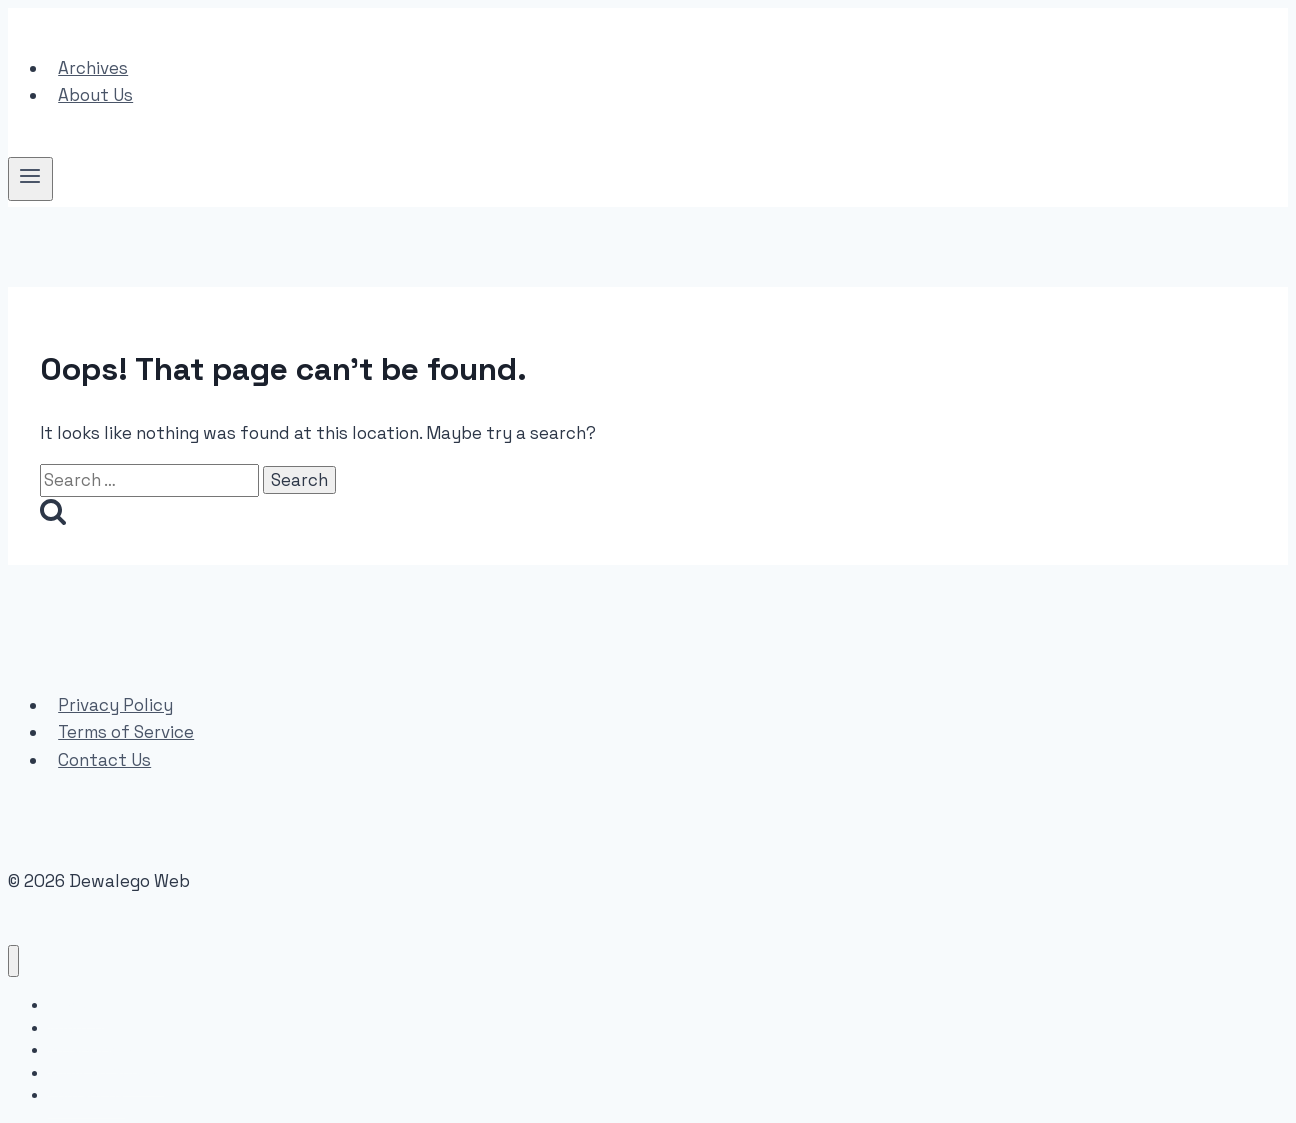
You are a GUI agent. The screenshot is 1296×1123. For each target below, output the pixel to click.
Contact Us (104, 760)
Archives (93, 68)
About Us (95, 95)
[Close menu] (13, 961)
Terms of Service (126, 732)
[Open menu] (30, 179)
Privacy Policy (115, 705)
